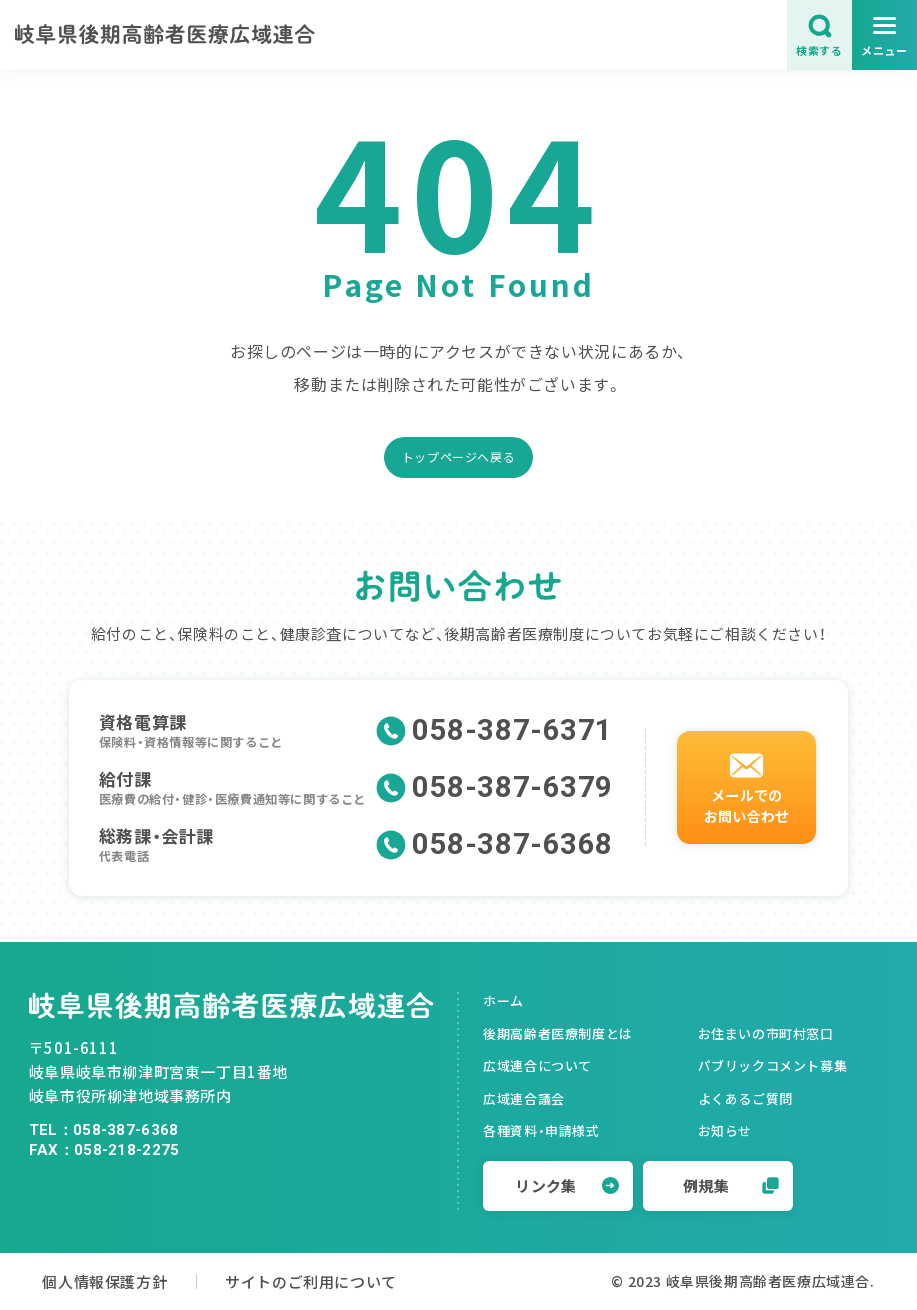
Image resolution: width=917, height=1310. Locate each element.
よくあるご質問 (745, 1098)
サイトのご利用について (311, 1281)
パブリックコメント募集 (773, 1065)
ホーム (503, 1000)
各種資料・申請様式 (541, 1130)
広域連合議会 (524, 1098)
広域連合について (537, 1065)
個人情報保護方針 (104, 1281)
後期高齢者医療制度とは (558, 1033)
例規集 (731, 1185)
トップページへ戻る (458, 456)
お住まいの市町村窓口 (766, 1033)
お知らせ (725, 1130)
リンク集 (567, 1185)
